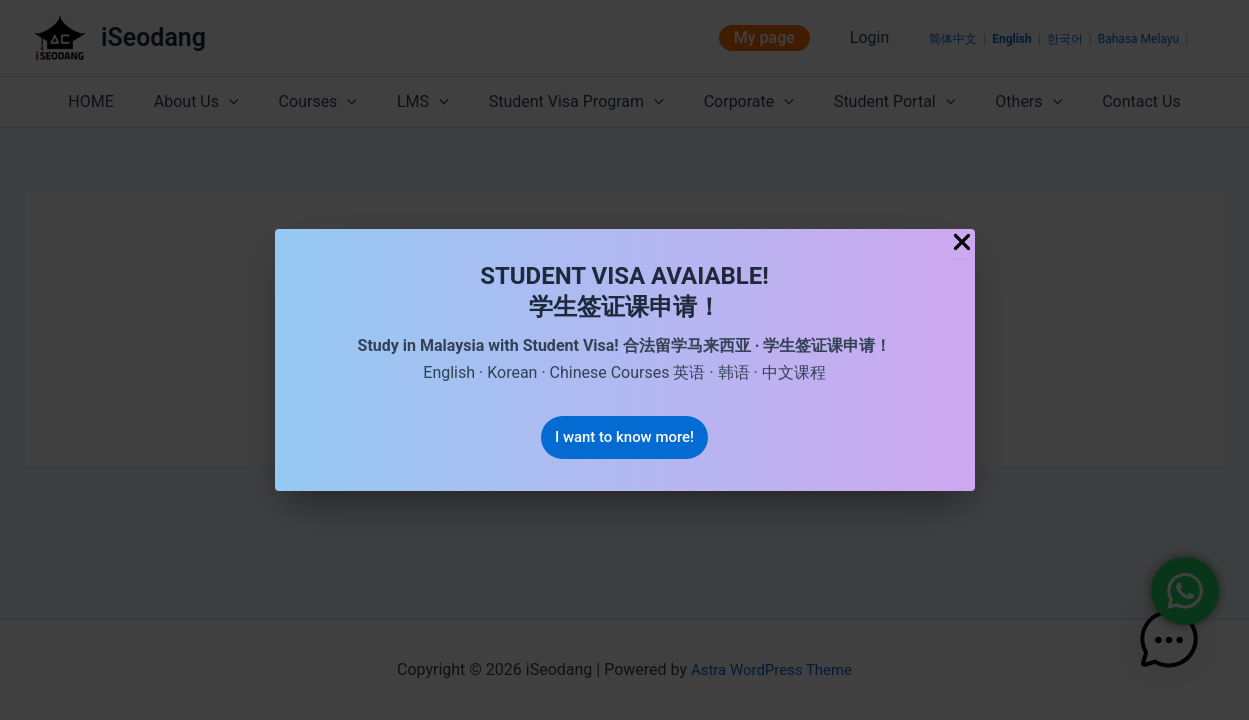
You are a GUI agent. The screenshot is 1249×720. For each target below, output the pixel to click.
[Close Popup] (962, 242)
